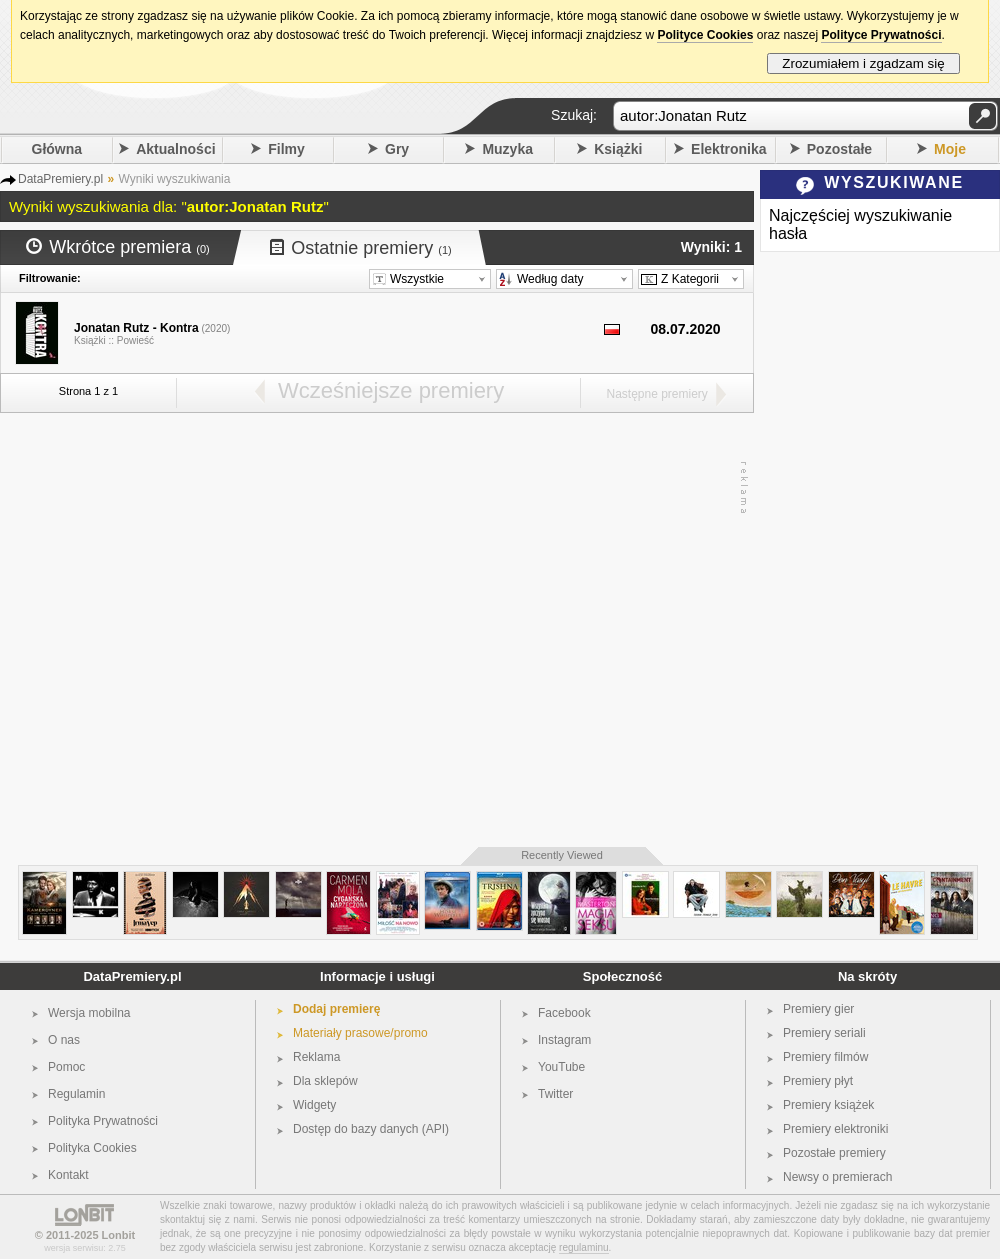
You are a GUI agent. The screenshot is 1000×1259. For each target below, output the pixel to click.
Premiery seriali (824, 1033)
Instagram (564, 1040)
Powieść (135, 340)
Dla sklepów (325, 1081)
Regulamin (76, 1094)
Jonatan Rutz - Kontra (136, 328)
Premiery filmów (825, 1057)
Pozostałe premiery (834, 1153)
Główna (57, 149)
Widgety (314, 1105)
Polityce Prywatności (881, 35)
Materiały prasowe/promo (360, 1033)
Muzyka (507, 149)
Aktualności (175, 149)
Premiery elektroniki (835, 1129)
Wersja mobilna (89, 1013)
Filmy (286, 149)
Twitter (555, 1094)
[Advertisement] (187, 630)
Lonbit (119, 1235)
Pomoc (66, 1067)
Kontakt (68, 1175)
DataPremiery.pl (132, 976)
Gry (397, 149)
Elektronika (728, 149)
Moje (950, 149)
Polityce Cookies (705, 35)
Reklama (316, 1057)
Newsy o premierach (837, 1177)
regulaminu (583, 1247)
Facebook (564, 1013)
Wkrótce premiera (118, 247)
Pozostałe (839, 149)
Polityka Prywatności (103, 1121)
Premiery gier (818, 1009)
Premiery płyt (818, 1081)
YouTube (561, 1067)
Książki (618, 149)
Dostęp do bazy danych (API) (371, 1129)
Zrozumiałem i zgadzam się (863, 63)
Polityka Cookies (92, 1148)
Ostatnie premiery (361, 248)
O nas (64, 1040)
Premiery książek (828, 1105)
